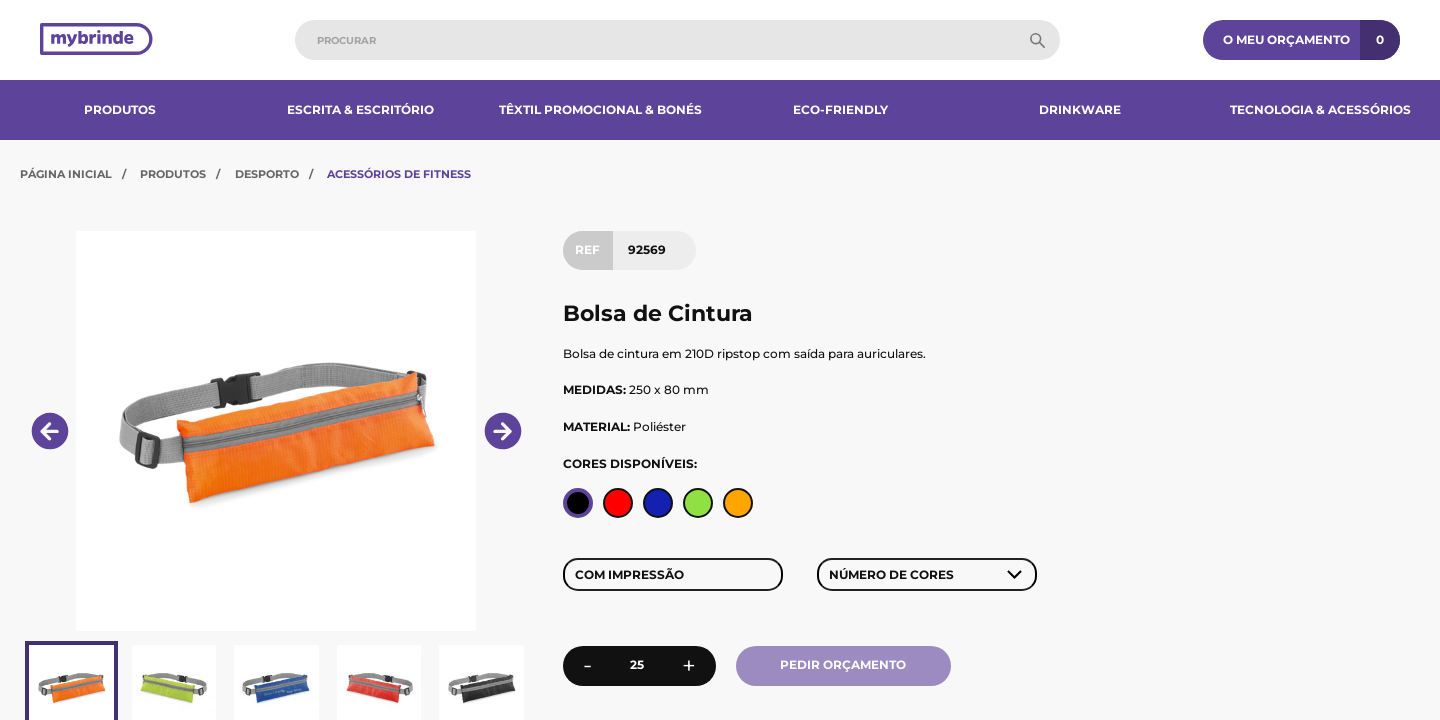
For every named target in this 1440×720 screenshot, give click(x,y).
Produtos (120, 109)
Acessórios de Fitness (399, 174)
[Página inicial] (96, 40)
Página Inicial (66, 174)
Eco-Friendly (840, 109)
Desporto (267, 174)
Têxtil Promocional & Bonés (600, 109)
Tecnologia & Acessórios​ (1320, 109)
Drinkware (1080, 109)
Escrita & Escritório (360, 109)
